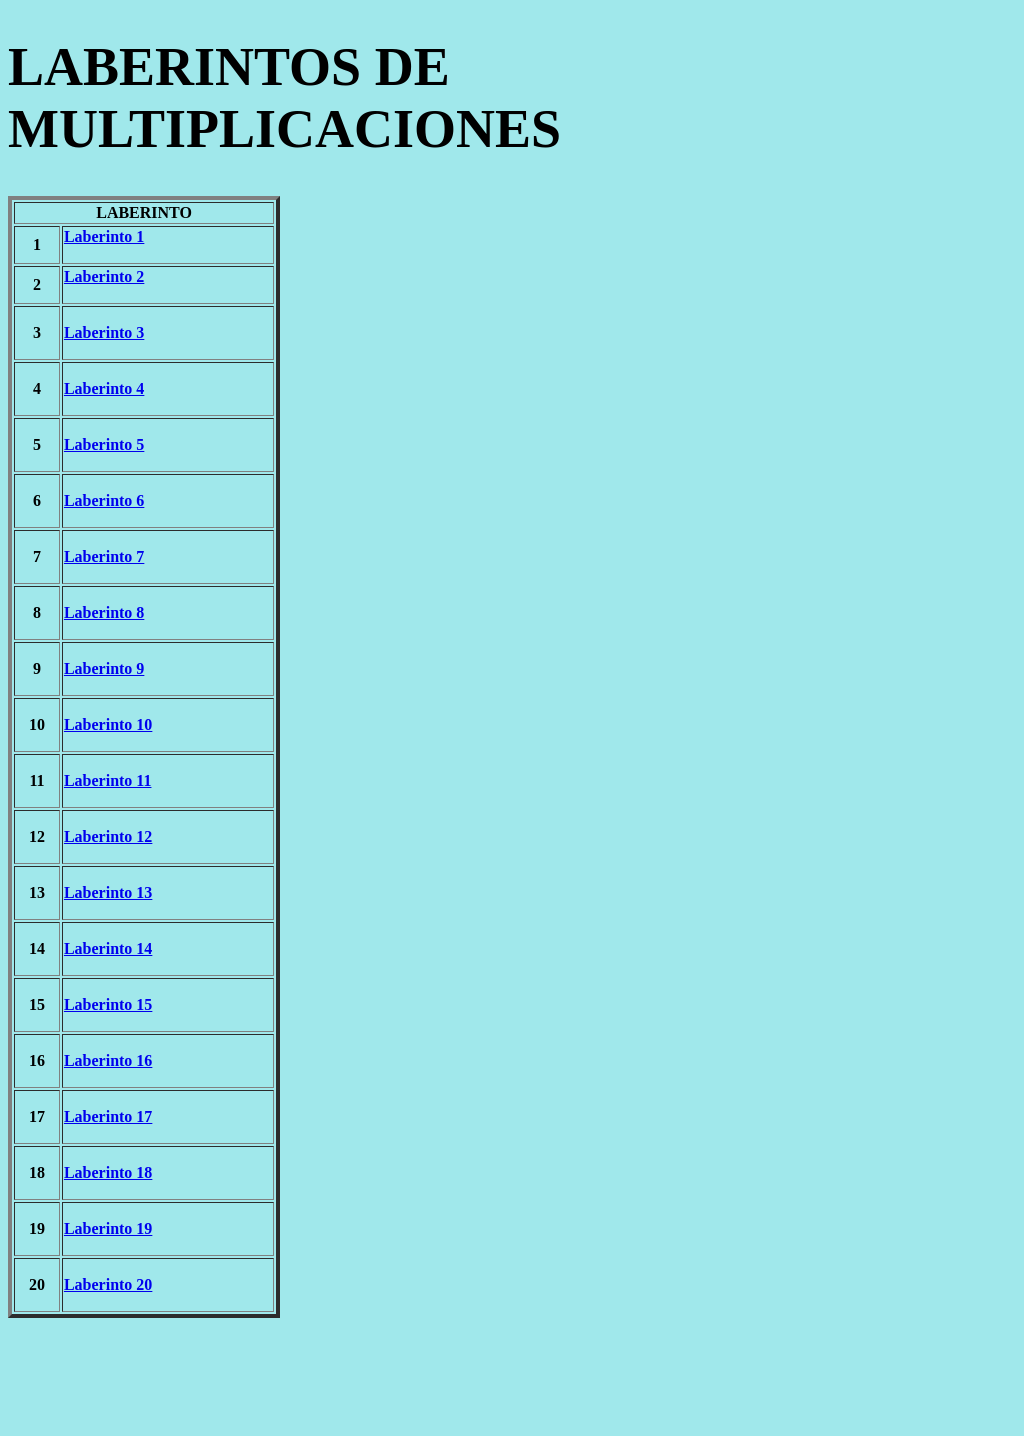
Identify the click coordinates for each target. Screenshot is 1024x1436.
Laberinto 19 (108, 1228)
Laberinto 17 (108, 1116)
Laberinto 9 (104, 668)
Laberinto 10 (108, 724)
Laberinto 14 (108, 948)
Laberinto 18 (108, 1172)
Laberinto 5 (104, 444)
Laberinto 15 (108, 1004)
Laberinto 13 (108, 892)
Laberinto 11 (108, 780)
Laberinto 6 (104, 500)
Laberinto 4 (104, 388)
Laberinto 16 (108, 1060)
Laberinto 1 (104, 236)
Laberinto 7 (104, 556)
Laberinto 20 (108, 1284)
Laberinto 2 (104, 276)
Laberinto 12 (108, 836)
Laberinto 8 (104, 612)
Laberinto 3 (104, 332)
